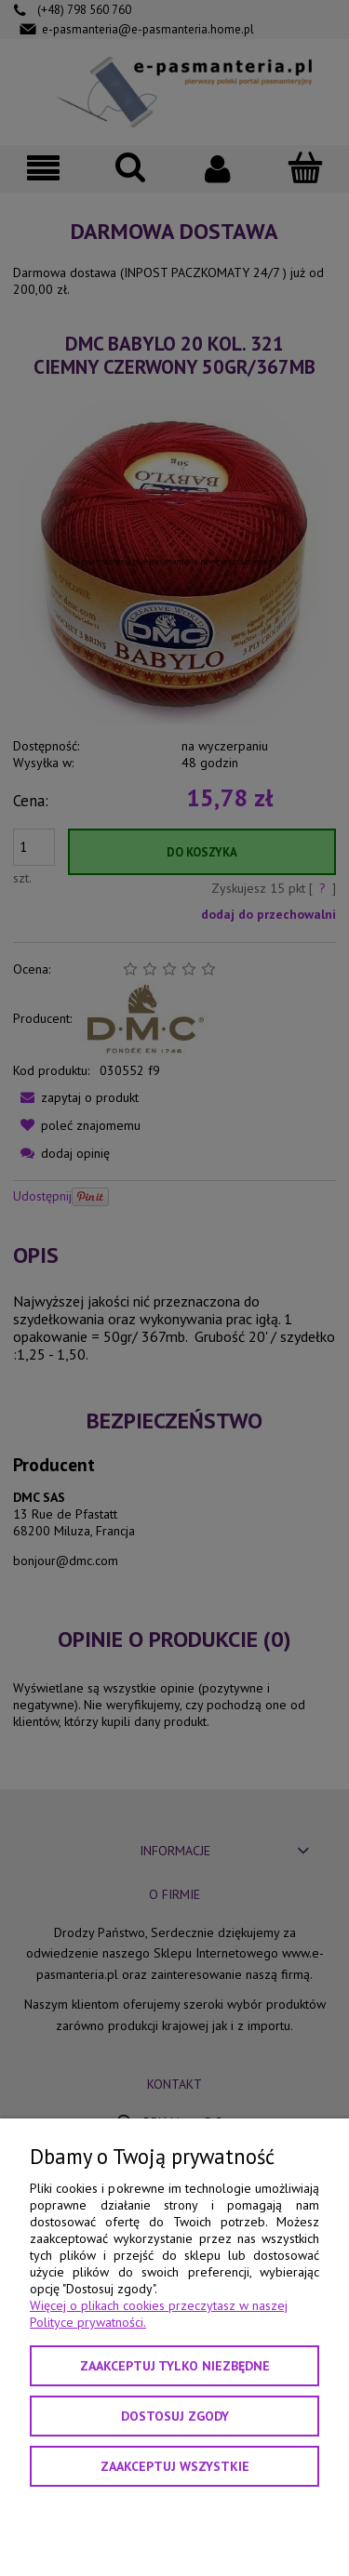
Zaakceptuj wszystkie (175, 2466)
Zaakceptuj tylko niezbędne (175, 2365)
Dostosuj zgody (175, 2416)
